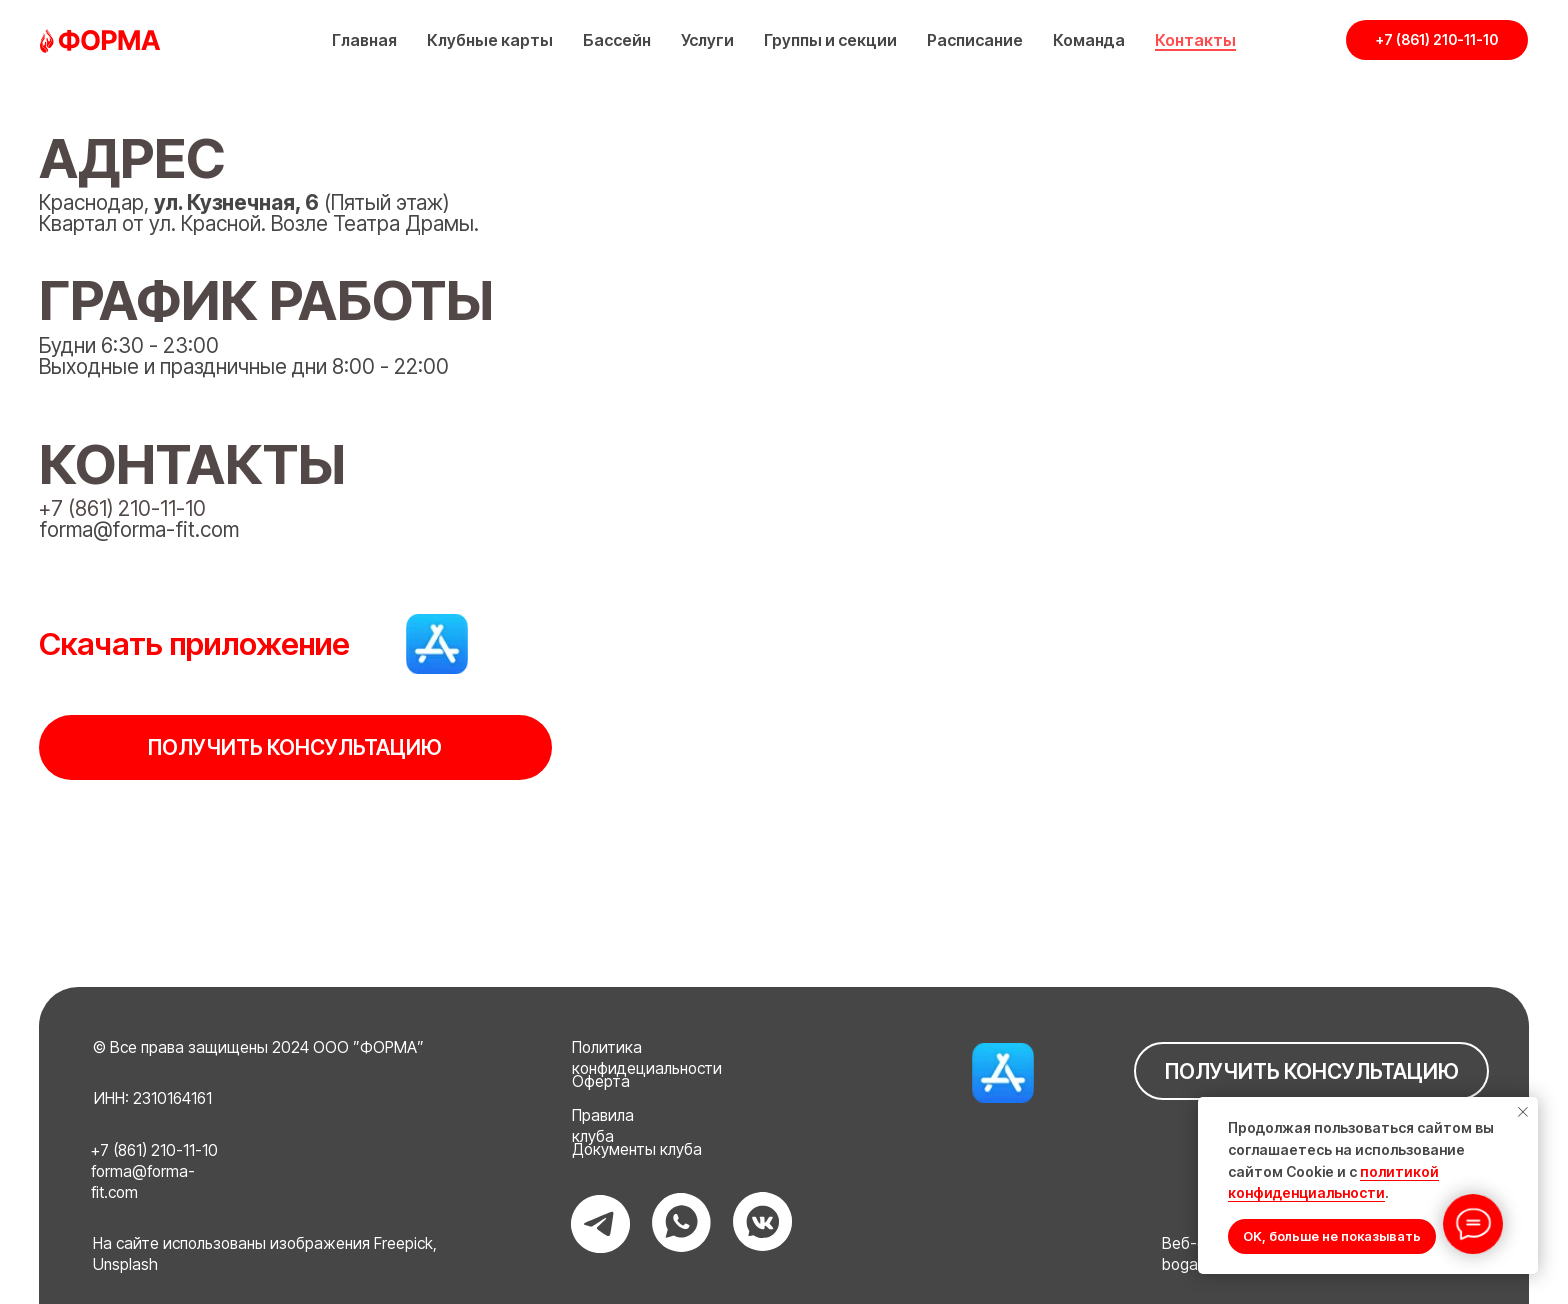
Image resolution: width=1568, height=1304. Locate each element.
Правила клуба (603, 1126)
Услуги (707, 40)
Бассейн (617, 40)
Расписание (975, 40)
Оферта (601, 1081)
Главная (364, 40)
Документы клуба (637, 1149)
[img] (436, 644)
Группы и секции (830, 40)
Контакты (1195, 40)
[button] (295, 747)
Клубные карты (490, 40)
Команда (1089, 40)
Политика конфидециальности (647, 1058)
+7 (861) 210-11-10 (122, 508)
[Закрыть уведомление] (1523, 1112)
